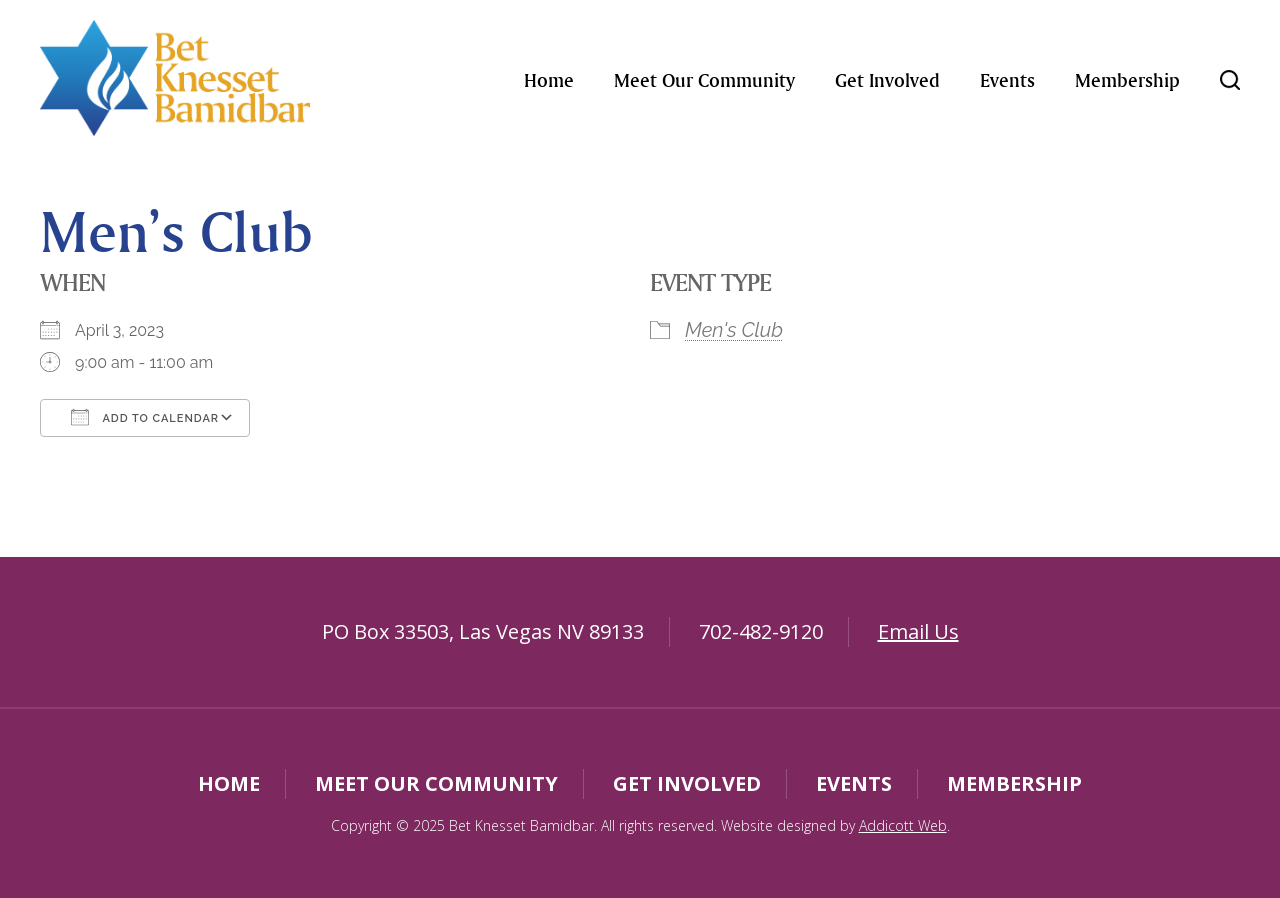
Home (549, 80)
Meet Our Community (704, 80)
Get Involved (887, 80)
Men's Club (734, 330)
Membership (1127, 80)
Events (1007, 80)
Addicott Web (903, 825)
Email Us (918, 631)
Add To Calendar (145, 417)
